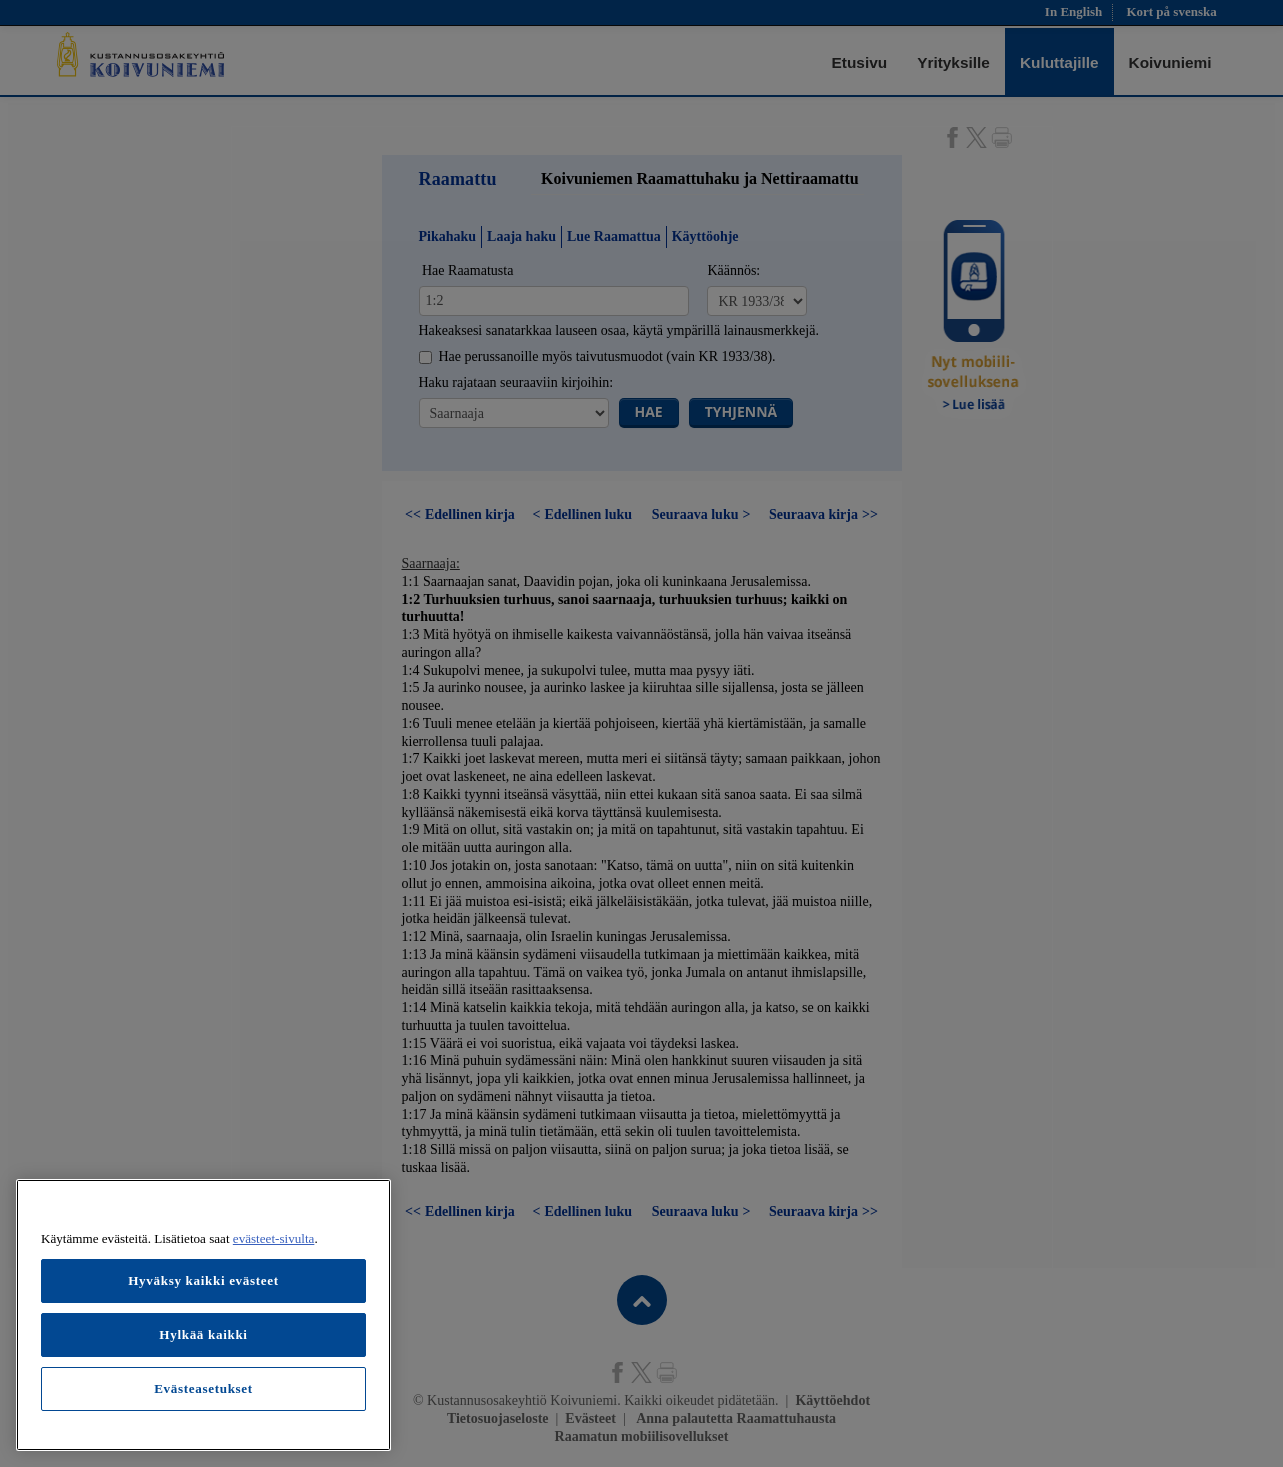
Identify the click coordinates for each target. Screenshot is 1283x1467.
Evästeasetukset (203, 1388)
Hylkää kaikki (203, 1334)
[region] (203, 1315)
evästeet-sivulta (274, 1238)
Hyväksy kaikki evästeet (203, 1280)
